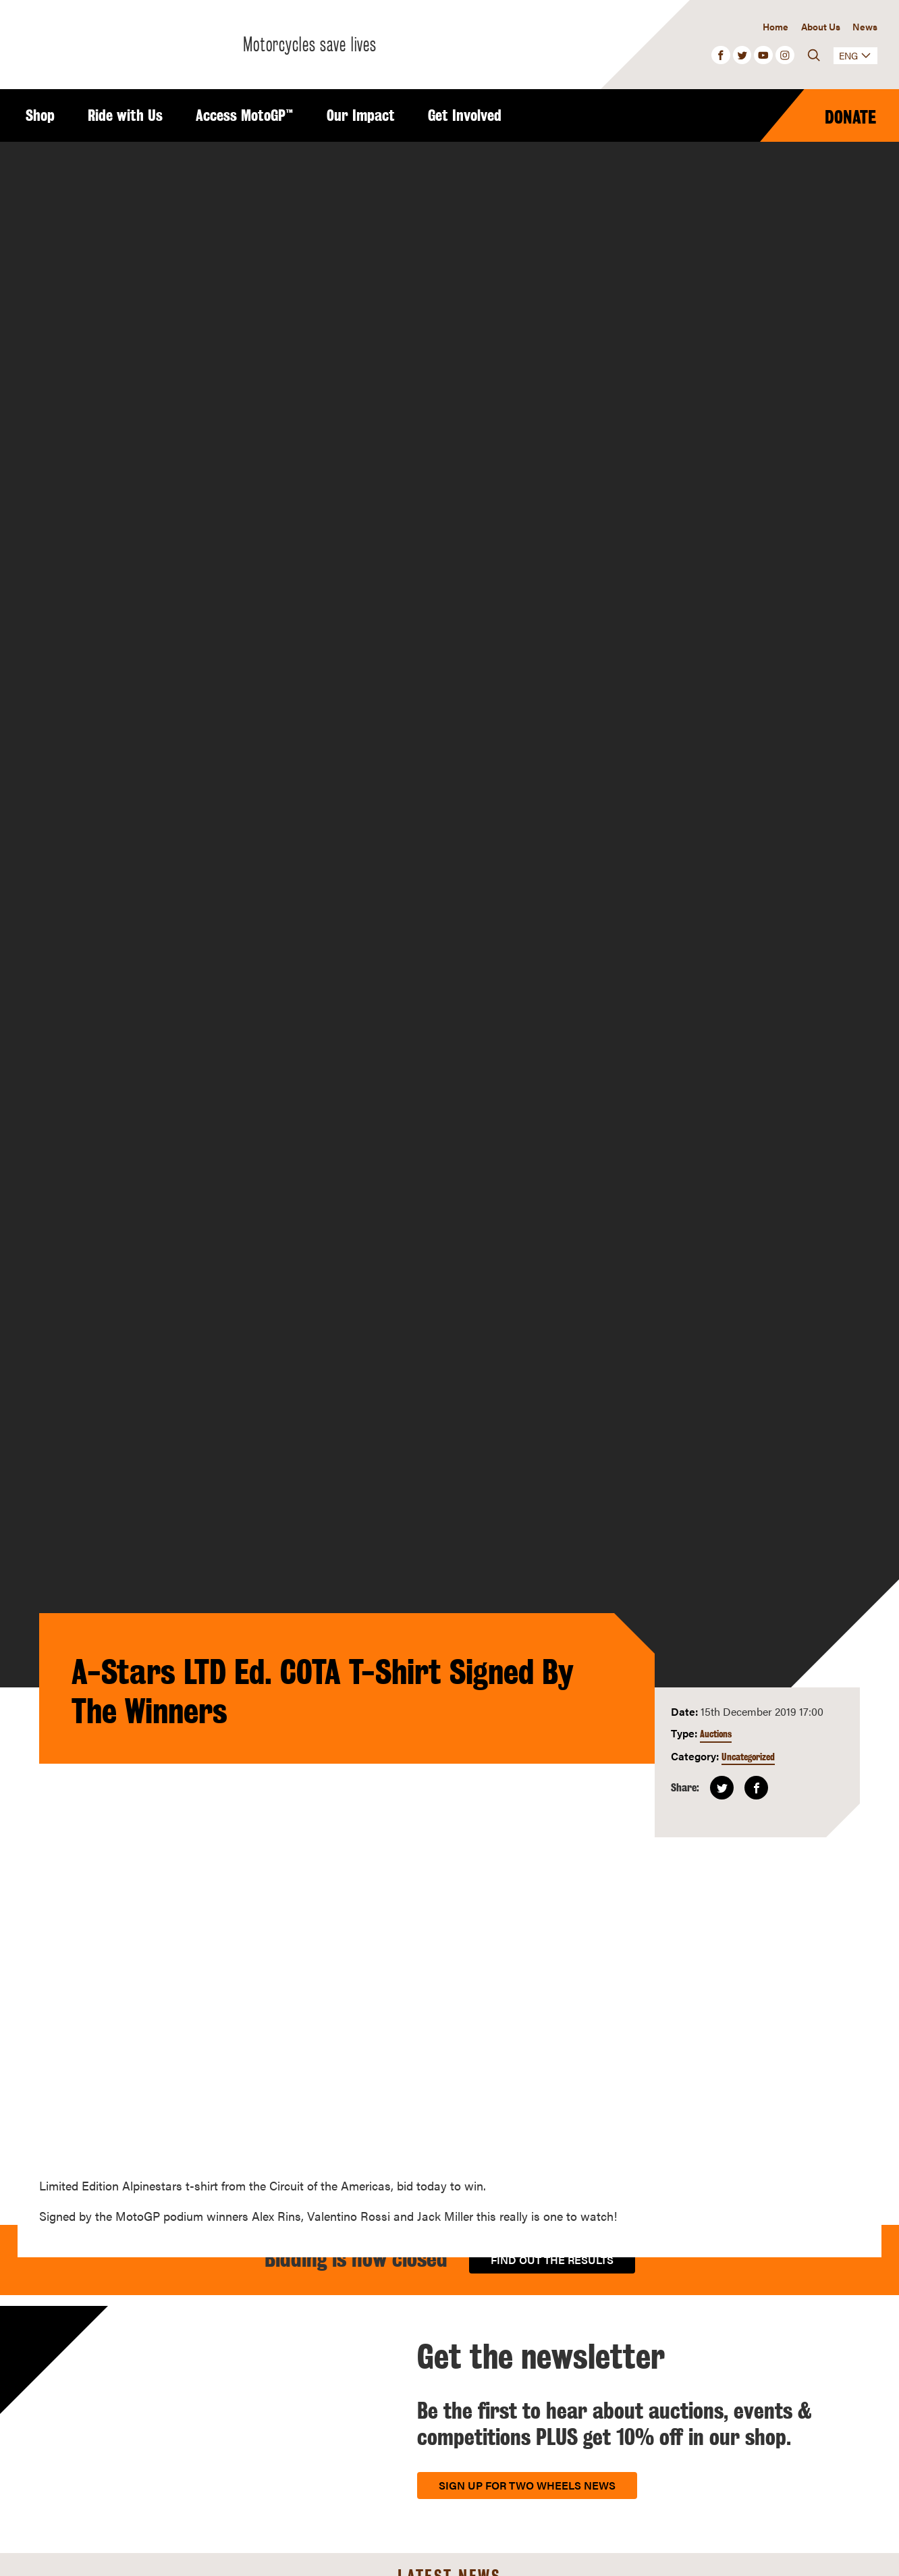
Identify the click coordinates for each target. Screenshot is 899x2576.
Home (775, 26)
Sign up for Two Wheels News (527, 2485)
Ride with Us (125, 115)
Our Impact (361, 115)
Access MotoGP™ (245, 115)
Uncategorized (748, 1756)
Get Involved (464, 115)
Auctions (716, 1733)
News (864, 26)
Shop (40, 115)
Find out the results (552, 2259)
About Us (820, 26)
